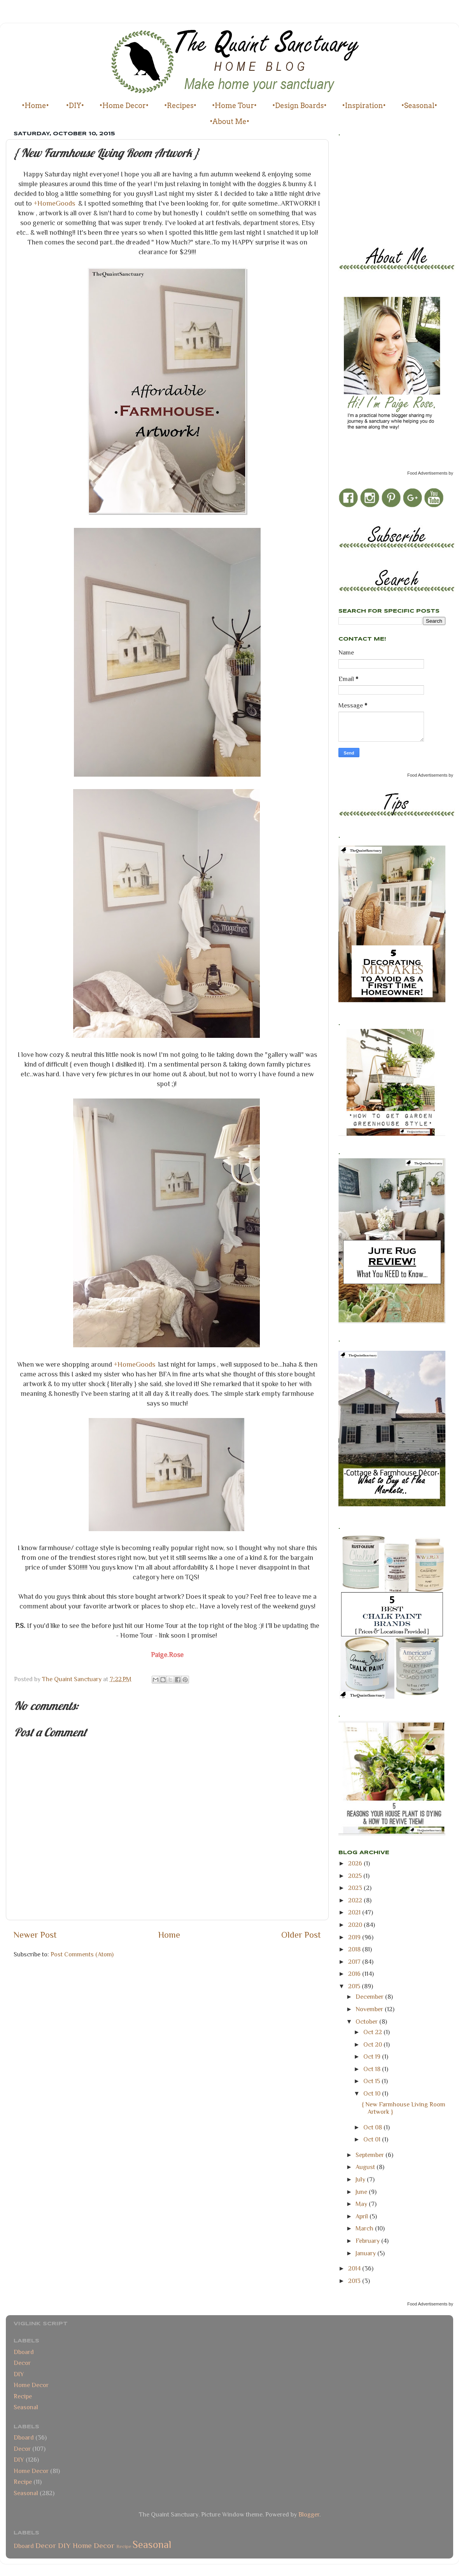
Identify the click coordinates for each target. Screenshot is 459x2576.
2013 (355, 2280)
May (362, 2204)
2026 (356, 1863)
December (370, 1996)
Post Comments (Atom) (82, 1954)
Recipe (23, 2396)
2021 (355, 1912)
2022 (356, 1900)
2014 (355, 2268)
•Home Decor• (124, 105)
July (361, 2179)
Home (169, 1935)
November (370, 2009)
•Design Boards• (299, 105)
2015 (355, 1986)
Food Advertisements (427, 473)
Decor (22, 2362)
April (363, 2216)
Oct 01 (372, 2139)
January (366, 2253)
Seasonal (26, 2407)
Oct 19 (372, 2056)
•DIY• (75, 105)
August (366, 2167)
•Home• (35, 105)
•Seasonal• (419, 105)
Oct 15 (372, 2081)
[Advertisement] (373, 189)
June (362, 2191)
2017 (355, 1961)
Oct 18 (372, 2069)
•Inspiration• (364, 105)
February (368, 2240)
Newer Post (35, 1935)
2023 (356, 1887)
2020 (356, 1924)
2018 (355, 1949)
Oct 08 (373, 2127)
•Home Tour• (234, 105)
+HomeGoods (54, 203)
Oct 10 (372, 2093)
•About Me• (229, 121)
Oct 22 (373, 2032)
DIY (19, 2374)
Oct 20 (373, 2044)
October (367, 2021)
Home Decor (31, 2385)
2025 (355, 1875)
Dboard (24, 2352)
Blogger (308, 2514)
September (370, 2155)
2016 (355, 1973)
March (365, 2228)
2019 (355, 1937)
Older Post (301, 1935)
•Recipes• (180, 105)
